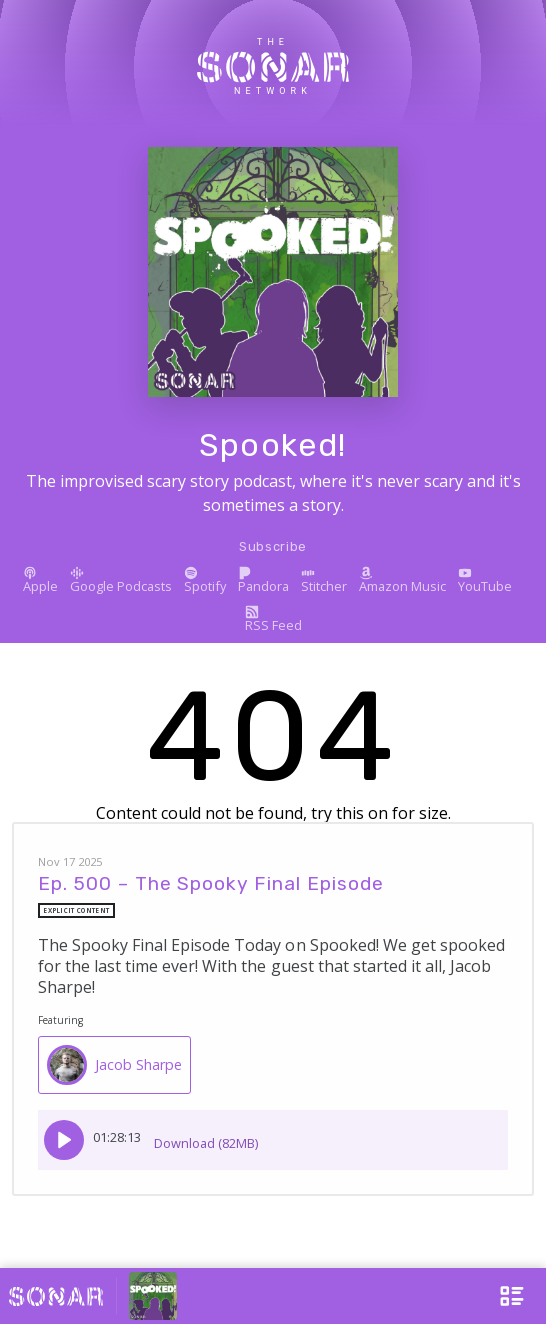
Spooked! (273, 445)
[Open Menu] (498, 1296)
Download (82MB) (206, 1136)
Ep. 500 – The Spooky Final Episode (211, 883)
